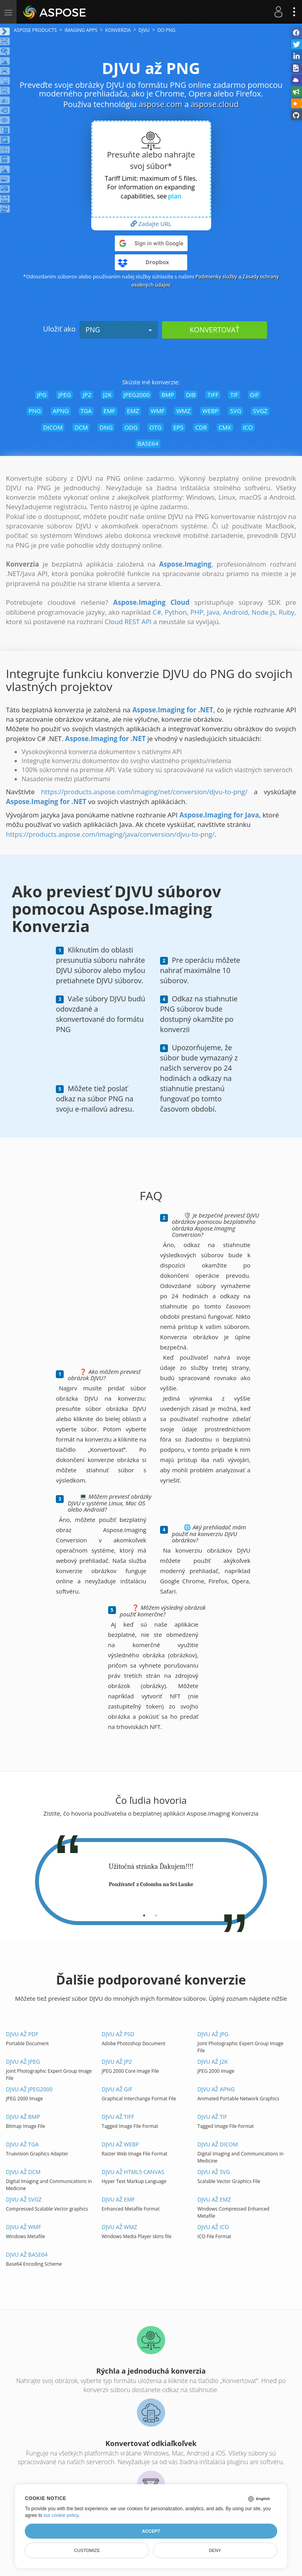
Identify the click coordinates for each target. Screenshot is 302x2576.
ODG (130, 427)
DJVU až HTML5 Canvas (133, 2172)
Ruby (287, 612)
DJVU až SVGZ (24, 2199)
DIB (191, 394)
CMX (225, 427)
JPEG (64, 394)
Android (235, 612)
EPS (178, 427)
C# (157, 612)
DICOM (53, 427)
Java (213, 612)
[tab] (144, 1912)
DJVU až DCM (23, 2172)
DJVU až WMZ (119, 2227)
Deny (215, 2550)
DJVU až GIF (117, 2089)
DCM (81, 427)
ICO (248, 427)
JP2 (87, 394)
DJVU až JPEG (23, 2061)
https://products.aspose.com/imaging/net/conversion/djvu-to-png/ (144, 791)
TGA (86, 411)
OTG (155, 427)
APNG (61, 411)
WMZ (183, 411)
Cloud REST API (128, 621)
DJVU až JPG (212, 2034)
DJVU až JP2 (117, 2061)
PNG (118, 329)
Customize (87, 2550)
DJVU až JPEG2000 (29, 2089)
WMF (157, 411)
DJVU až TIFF (118, 2116)
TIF (234, 394)
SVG (235, 411)
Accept (151, 2531)
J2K (107, 394)
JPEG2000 (136, 394)
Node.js (263, 612)
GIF (254, 394)
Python (176, 612)
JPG (41, 394)
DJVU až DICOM (217, 2144)
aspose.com (160, 104)
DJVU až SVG (213, 2172)
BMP (167, 394)
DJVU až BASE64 (27, 2254)
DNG (105, 427)
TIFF (212, 394)
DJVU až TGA (22, 2144)
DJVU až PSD (118, 2034)
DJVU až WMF (23, 2227)
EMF (109, 411)
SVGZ (260, 411)
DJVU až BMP (23, 2116)
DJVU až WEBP (120, 2144)
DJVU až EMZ (214, 2199)
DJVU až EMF (118, 2199)
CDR (201, 427)
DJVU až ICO (213, 2227)
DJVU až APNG (216, 2089)
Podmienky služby (215, 276)
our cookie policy (61, 2515)
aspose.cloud (215, 104)
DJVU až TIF (212, 2116)
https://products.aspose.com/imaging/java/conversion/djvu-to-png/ (110, 834)
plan (174, 196)
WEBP (210, 411)
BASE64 (148, 443)
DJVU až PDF (22, 2034)
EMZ (133, 411)
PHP (196, 612)
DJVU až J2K (212, 2061)
